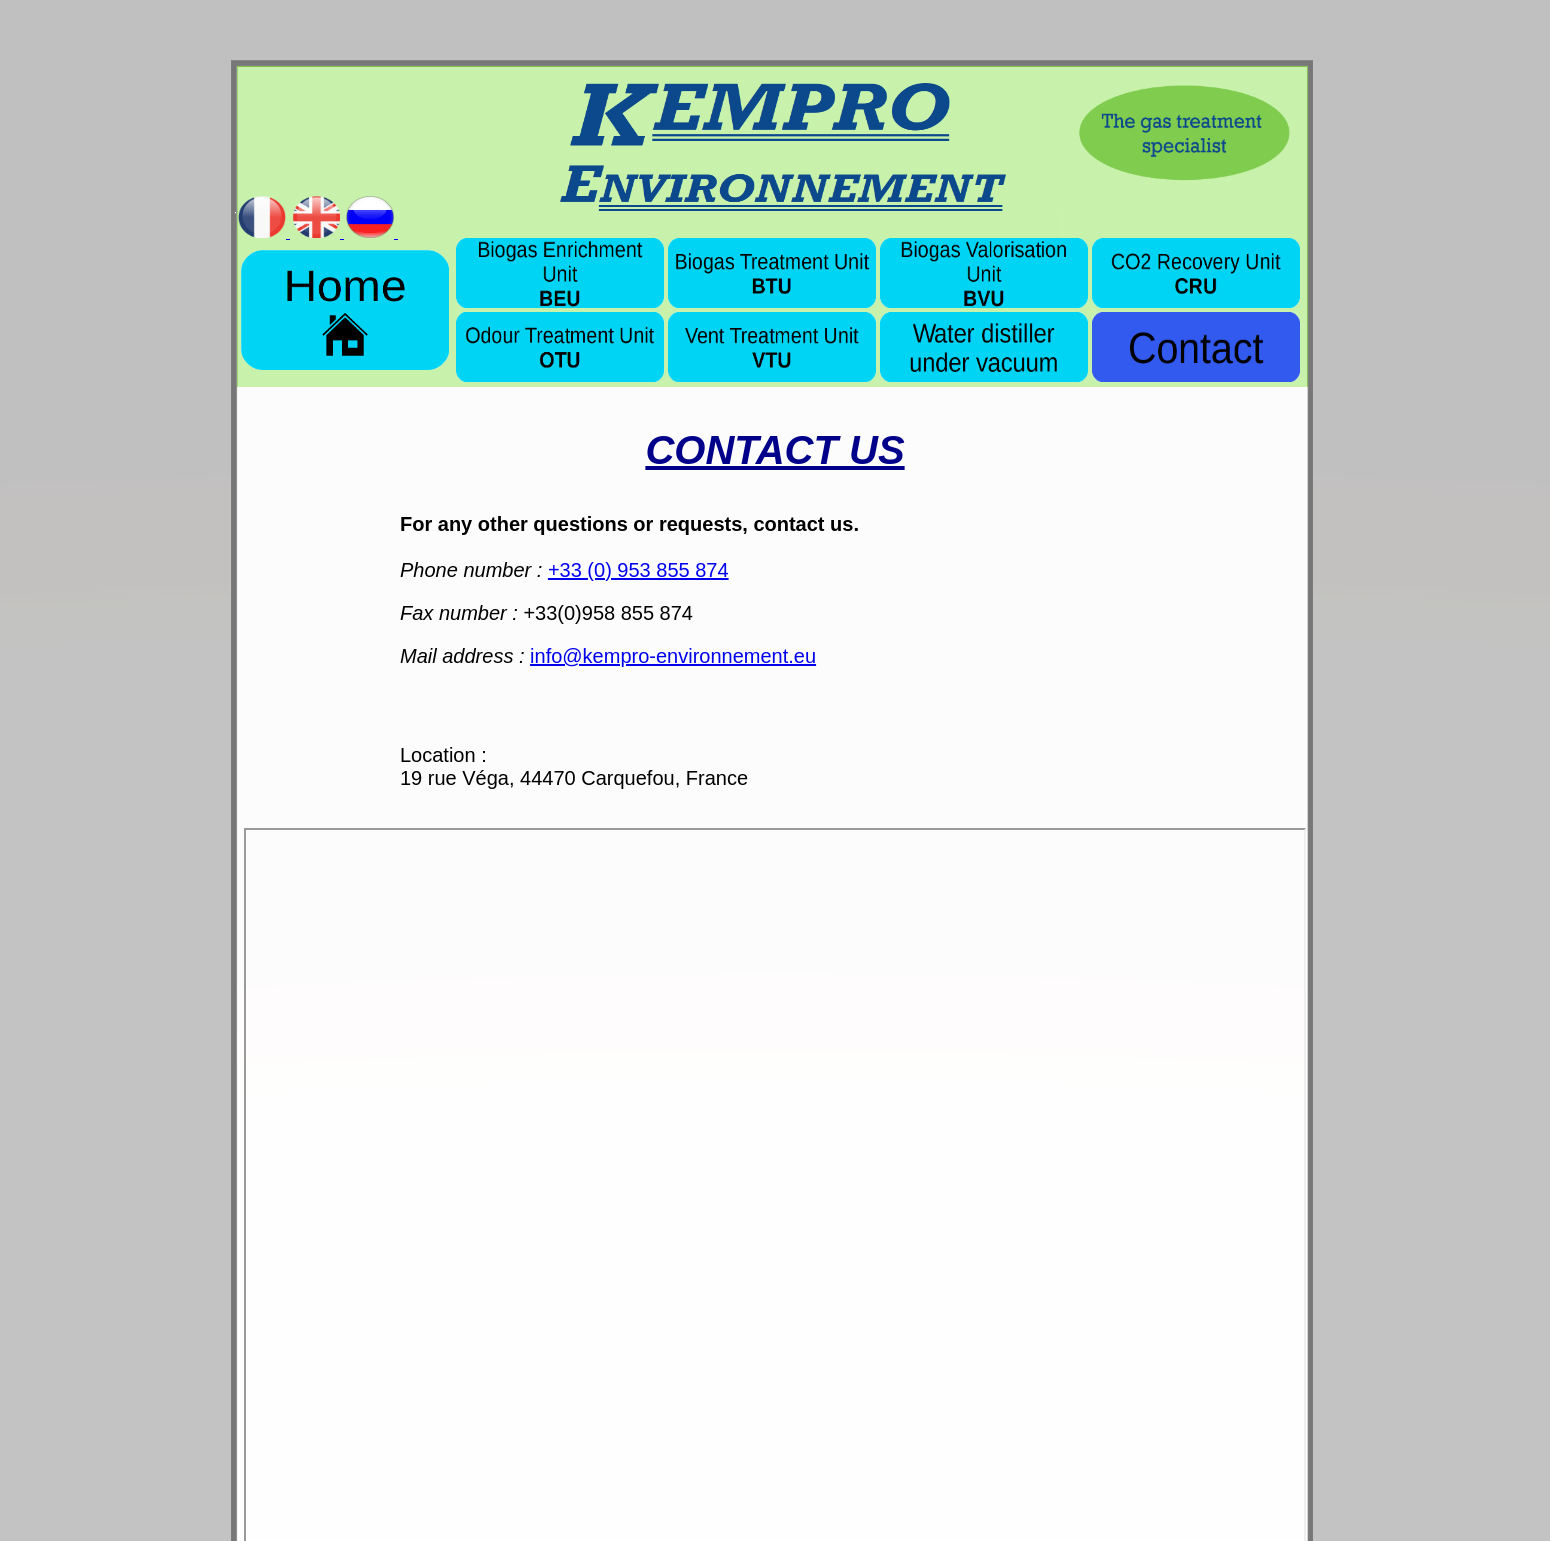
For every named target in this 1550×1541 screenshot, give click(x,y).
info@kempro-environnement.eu (673, 656)
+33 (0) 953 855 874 (638, 570)
